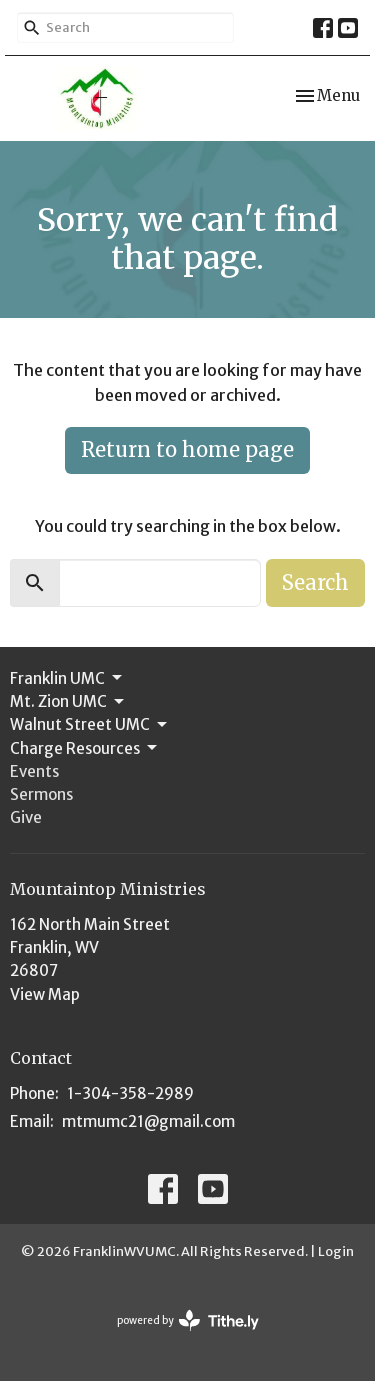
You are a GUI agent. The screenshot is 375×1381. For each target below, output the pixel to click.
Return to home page (187, 449)
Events (34, 771)
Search (315, 582)
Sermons (41, 794)
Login (336, 1251)
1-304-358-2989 (130, 1093)
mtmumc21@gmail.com (148, 1121)
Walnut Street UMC (90, 725)
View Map (45, 994)
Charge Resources (85, 748)
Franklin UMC (67, 678)
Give (26, 817)
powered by (188, 1320)
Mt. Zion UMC (68, 702)
